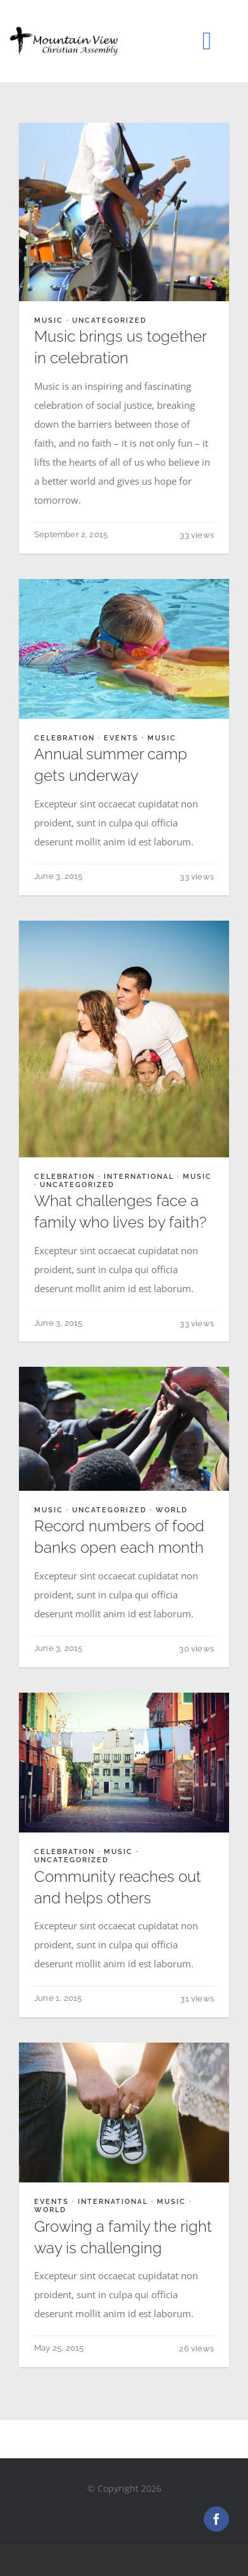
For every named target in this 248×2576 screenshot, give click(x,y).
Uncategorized (109, 320)
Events (121, 738)
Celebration (64, 738)
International (139, 1177)
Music (48, 320)
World (172, 1510)
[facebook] (216, 2519)
